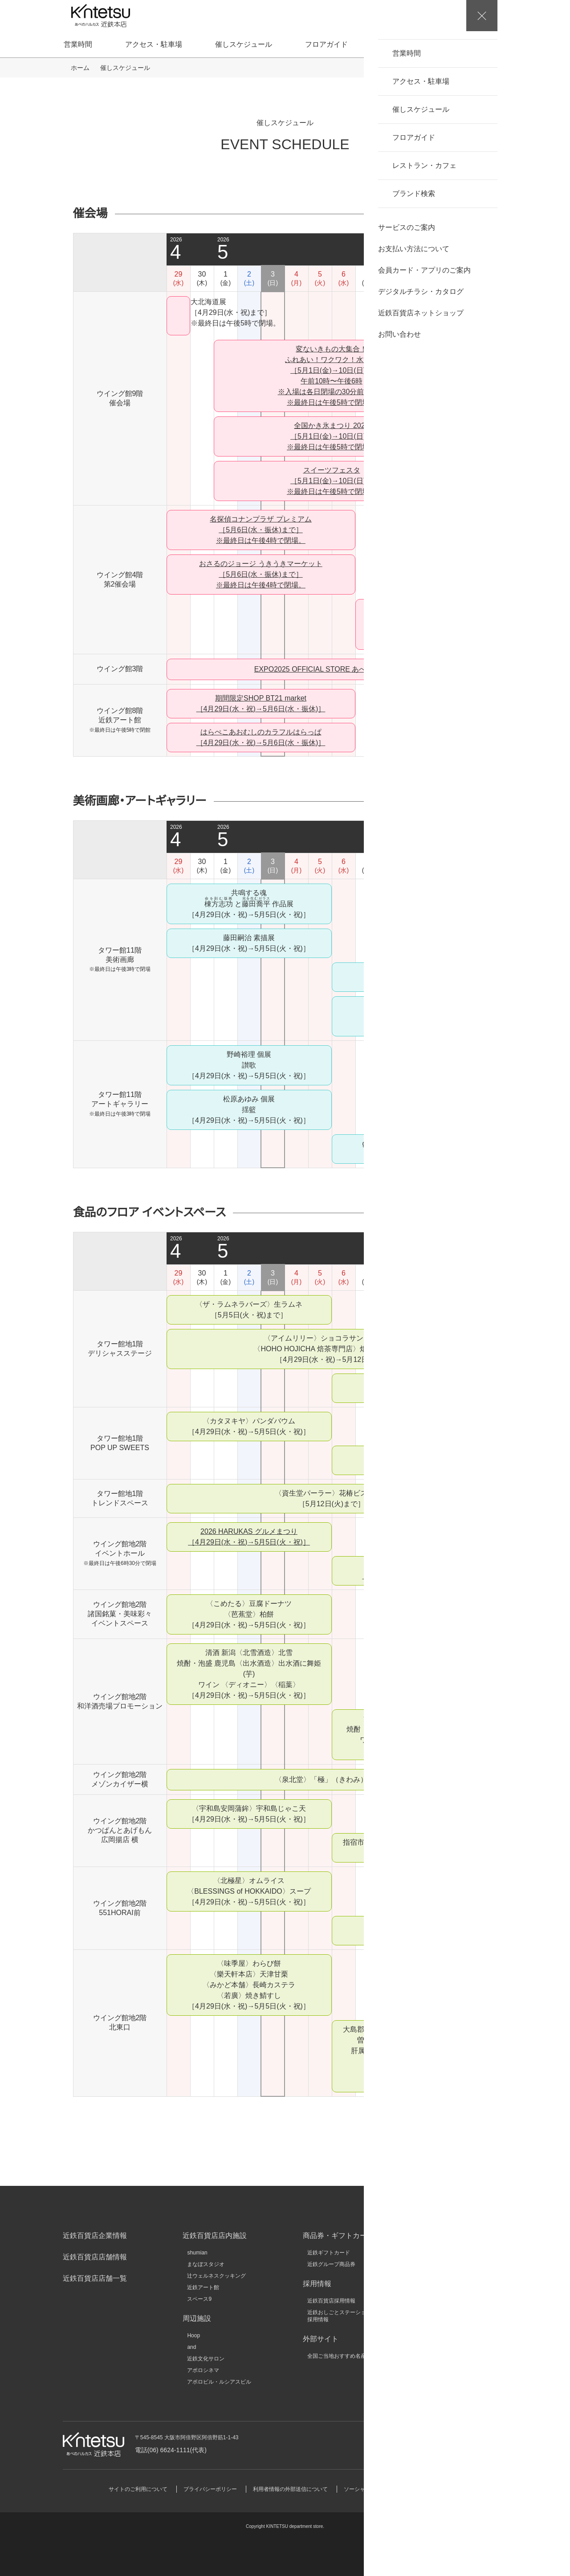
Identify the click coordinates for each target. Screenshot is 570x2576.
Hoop (193, 2335)
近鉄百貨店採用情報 (331, 2301)
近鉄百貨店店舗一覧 (95, 2278)
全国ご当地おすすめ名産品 (339, 2356)
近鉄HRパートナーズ (453, 2310)
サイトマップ (445, 2489)
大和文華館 (441, 2345)
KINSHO (438, 2287)
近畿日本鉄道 (444, 2264)
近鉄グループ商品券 (331, 2264)
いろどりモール (446, 2334)
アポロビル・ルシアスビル (219, 2382)
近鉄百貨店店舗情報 (95, 2257)
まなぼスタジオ (205, 2264)
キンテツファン (446, 2322)
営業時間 (78, 44)
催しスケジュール (243, 44)
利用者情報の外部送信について (290, 2489)
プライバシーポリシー (210, 2489)
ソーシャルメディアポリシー (378, 2489)
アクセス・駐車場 (153, 44)
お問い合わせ (454, 2444)
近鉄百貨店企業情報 (95, 2235)
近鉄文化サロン (205, 2359)
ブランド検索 (499, 44)
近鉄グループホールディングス (465, 2253)
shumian (197, 2253)
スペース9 (199, 2299)
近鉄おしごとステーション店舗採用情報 (344, 2316)
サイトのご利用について (138, 2489)
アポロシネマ (203, 2370)
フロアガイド (326, 44)
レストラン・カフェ (413, 44)
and (191, 2347)
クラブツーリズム (449, 2299)
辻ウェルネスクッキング (216, 2276)
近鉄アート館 (203, 2287)
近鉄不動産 (441, 2276)
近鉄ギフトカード (328, 2253)
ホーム (80, 67)
